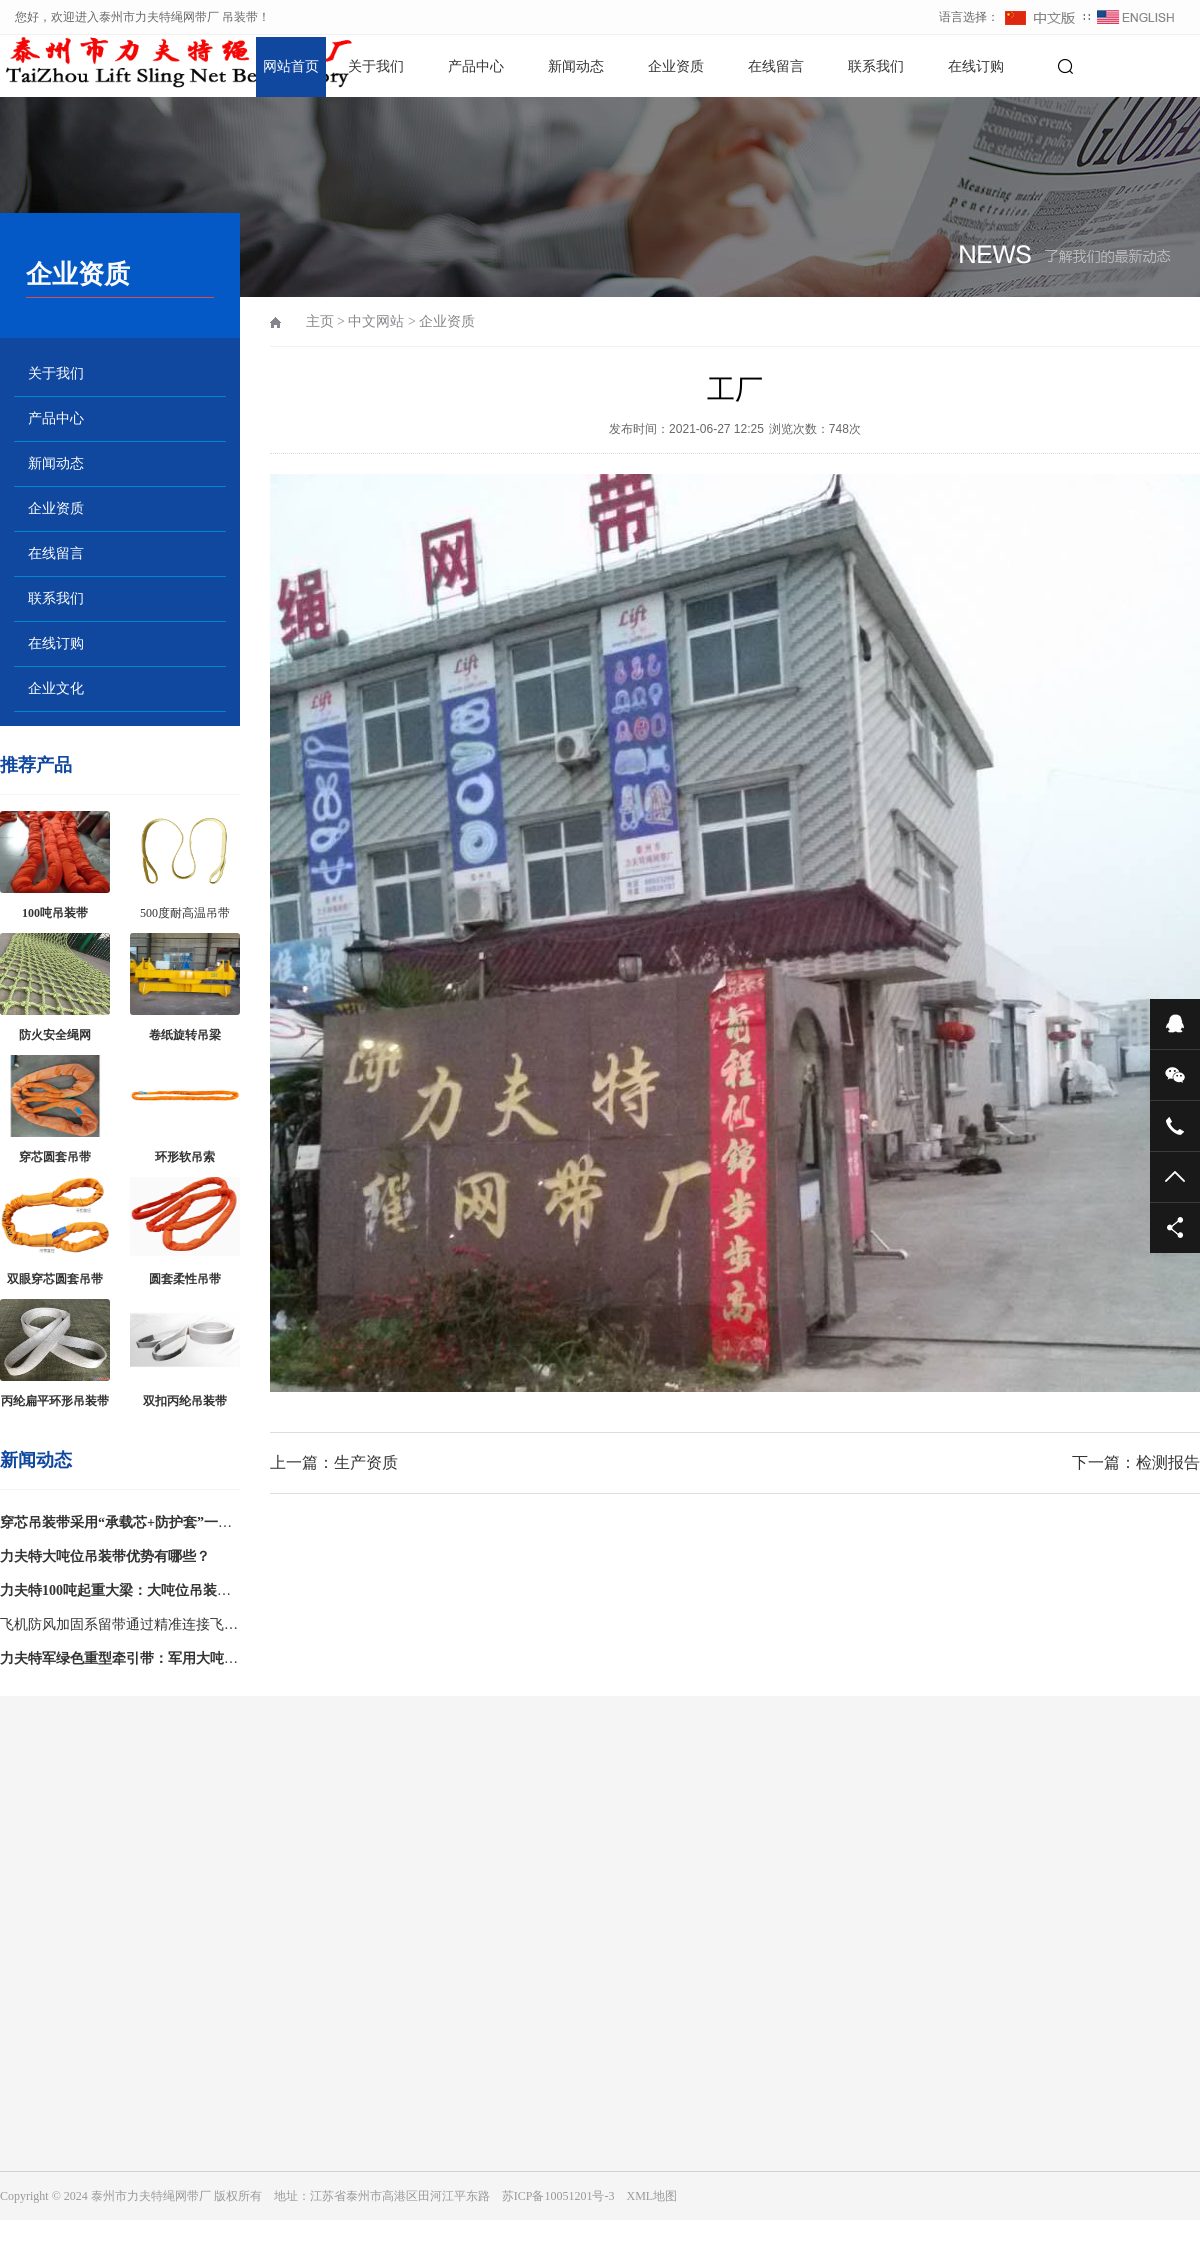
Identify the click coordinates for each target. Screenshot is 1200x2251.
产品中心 (476, 66)
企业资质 (676, 66)
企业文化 (56, 688)
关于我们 (376, 66)
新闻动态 (576, 66)
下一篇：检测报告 (1136, 1462)
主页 (320, 321)
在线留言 (776, 66)
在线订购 (976, 66)
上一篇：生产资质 (334, 1462)
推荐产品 (36, 765)
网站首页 (291, 66)
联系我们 (876, 66)
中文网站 (376, 321)
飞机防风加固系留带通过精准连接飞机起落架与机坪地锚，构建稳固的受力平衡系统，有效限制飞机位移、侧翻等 (119, 1629)
